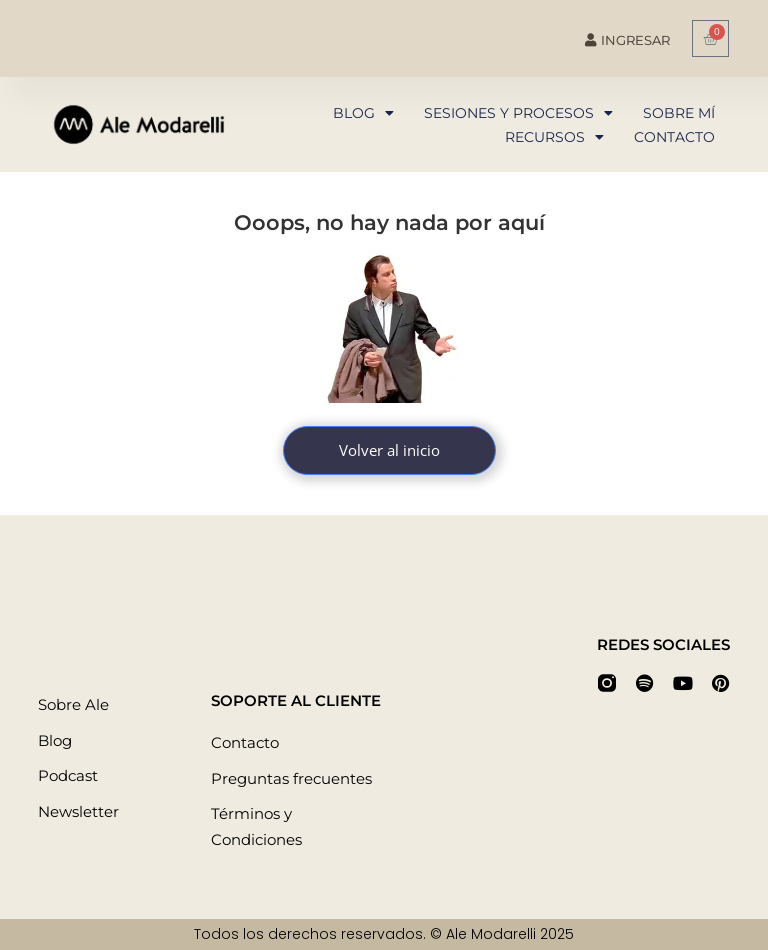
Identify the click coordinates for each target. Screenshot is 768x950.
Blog (363, 113)
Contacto (674, 137)
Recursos (554, 137)
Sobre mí (679, 113)
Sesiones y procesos (518, 113)
